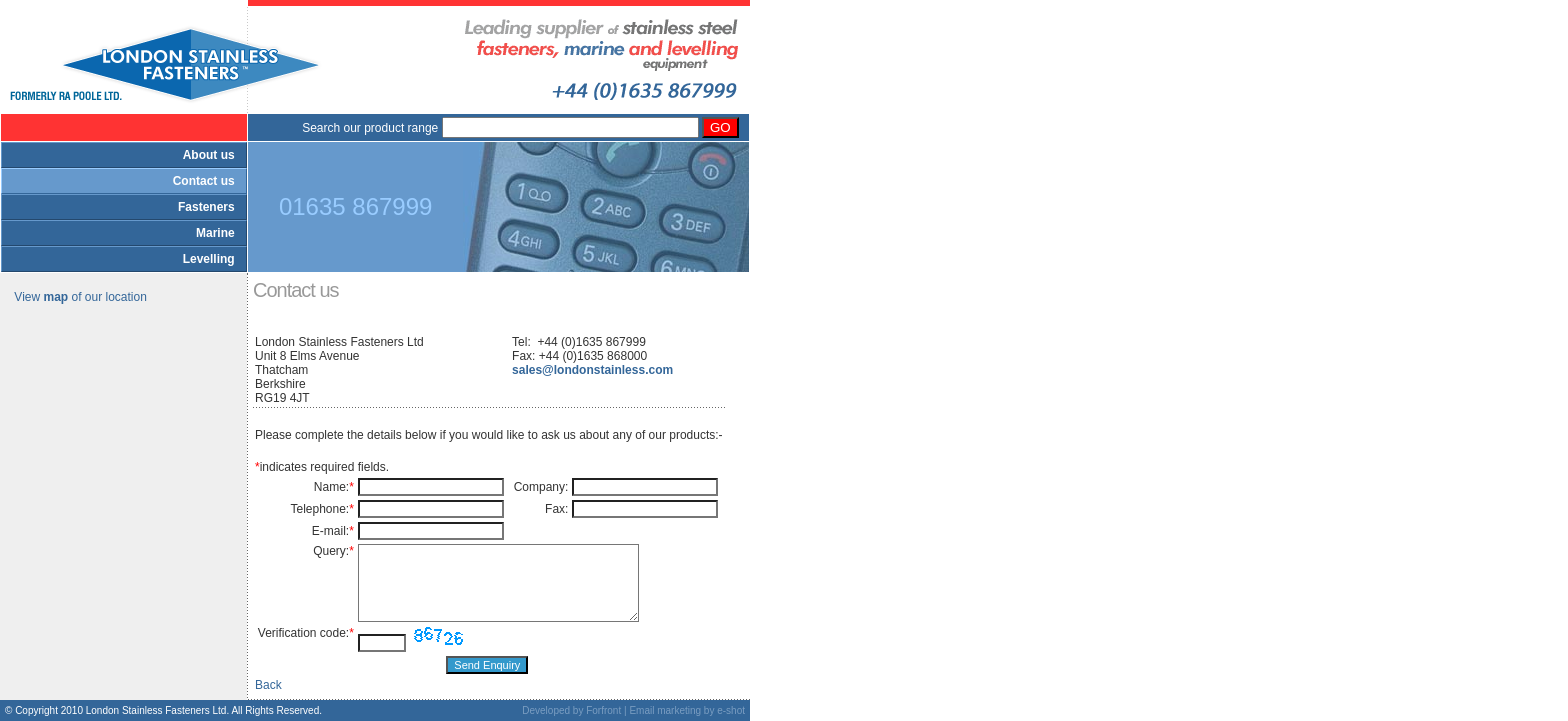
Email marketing (665, 710)
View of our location (80, 297)
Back (268, 685)
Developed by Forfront (571, 710)
